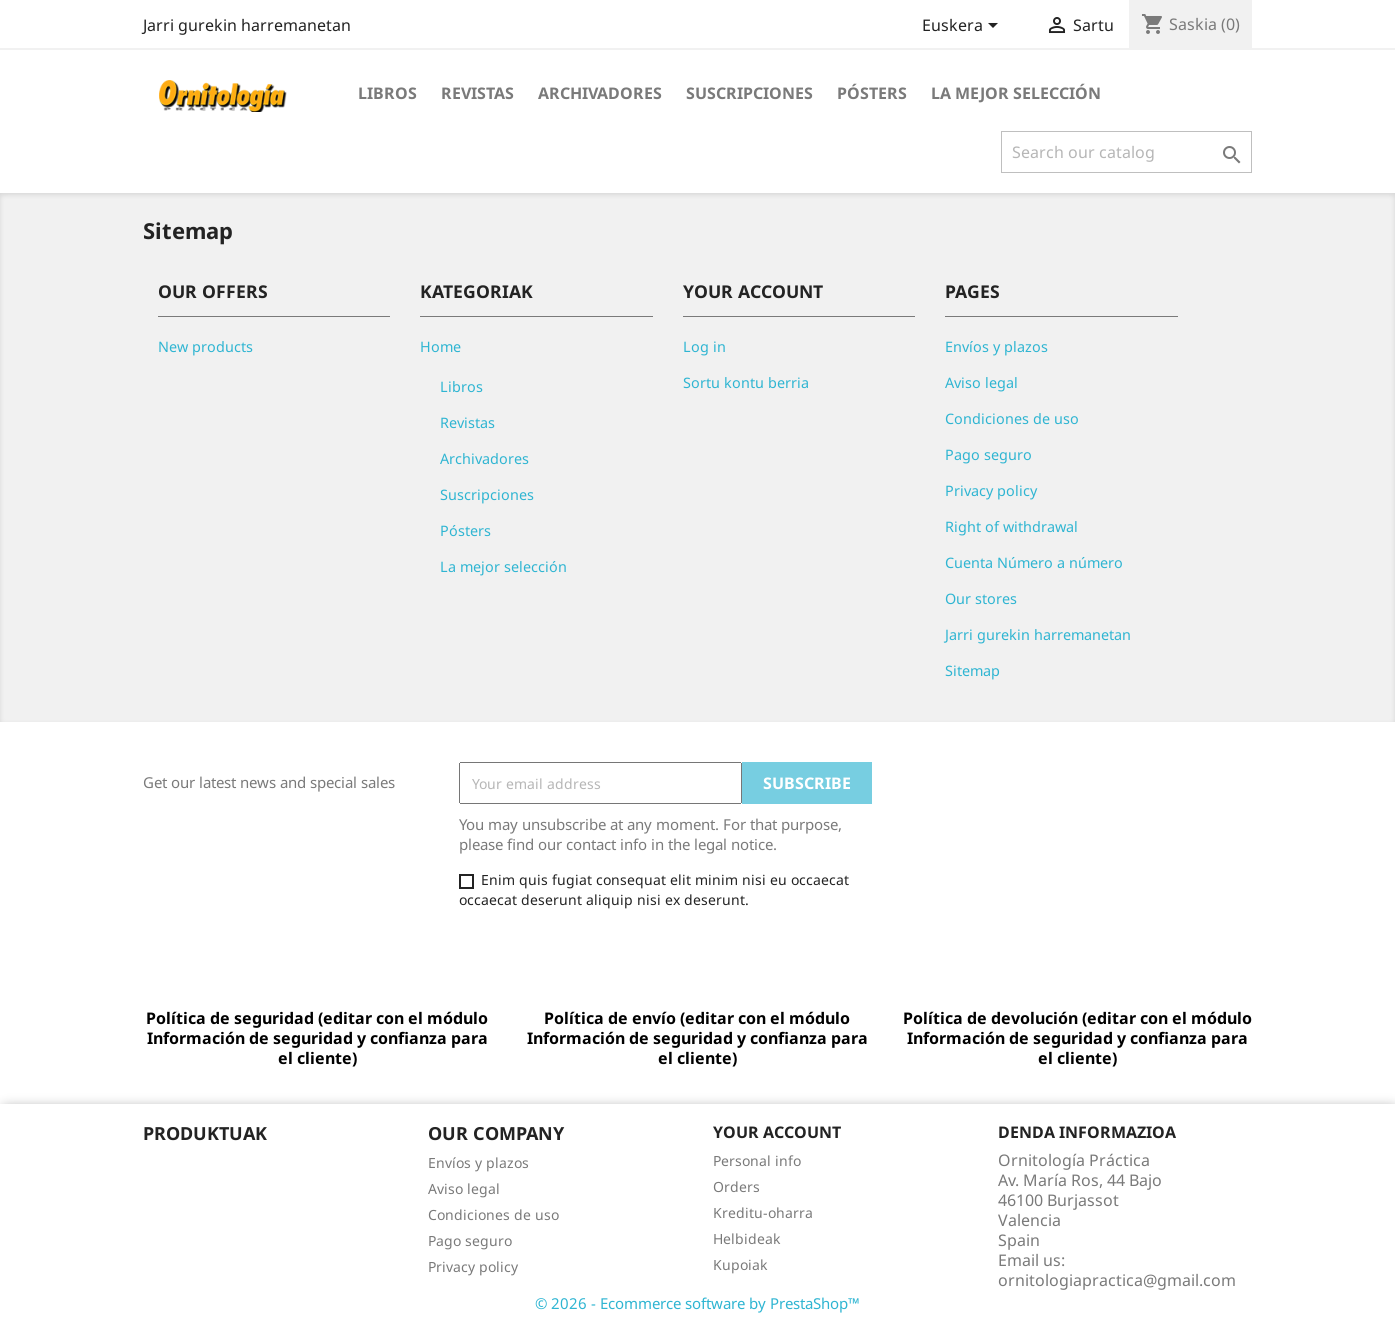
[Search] (1126, 152)
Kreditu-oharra (763, 1212)
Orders (736, 1186)
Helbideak (746, 1238)
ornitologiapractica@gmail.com (1117, 1280)
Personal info (757, 1160)
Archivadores (600, 93)
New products (205, 346)
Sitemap (972, 670)
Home (440, 346)
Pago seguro (988, 454)
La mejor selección (1016, 93)
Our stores (981, 598)
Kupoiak (740, 1264)
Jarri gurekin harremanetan (247, 25)
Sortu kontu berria (746, 382)
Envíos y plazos (996, 346)
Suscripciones (749, 93)
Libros (387, 93)
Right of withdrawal (1011, 526)
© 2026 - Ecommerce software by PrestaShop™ (697, 1303)
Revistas (477, 93)
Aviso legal (981, 382)
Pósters (872, 93)
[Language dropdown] (963, 27)
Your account (777, 1132)
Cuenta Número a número (1034, 562)
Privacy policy (991, 490)
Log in (704, 346)
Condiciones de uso (1012, 418)
